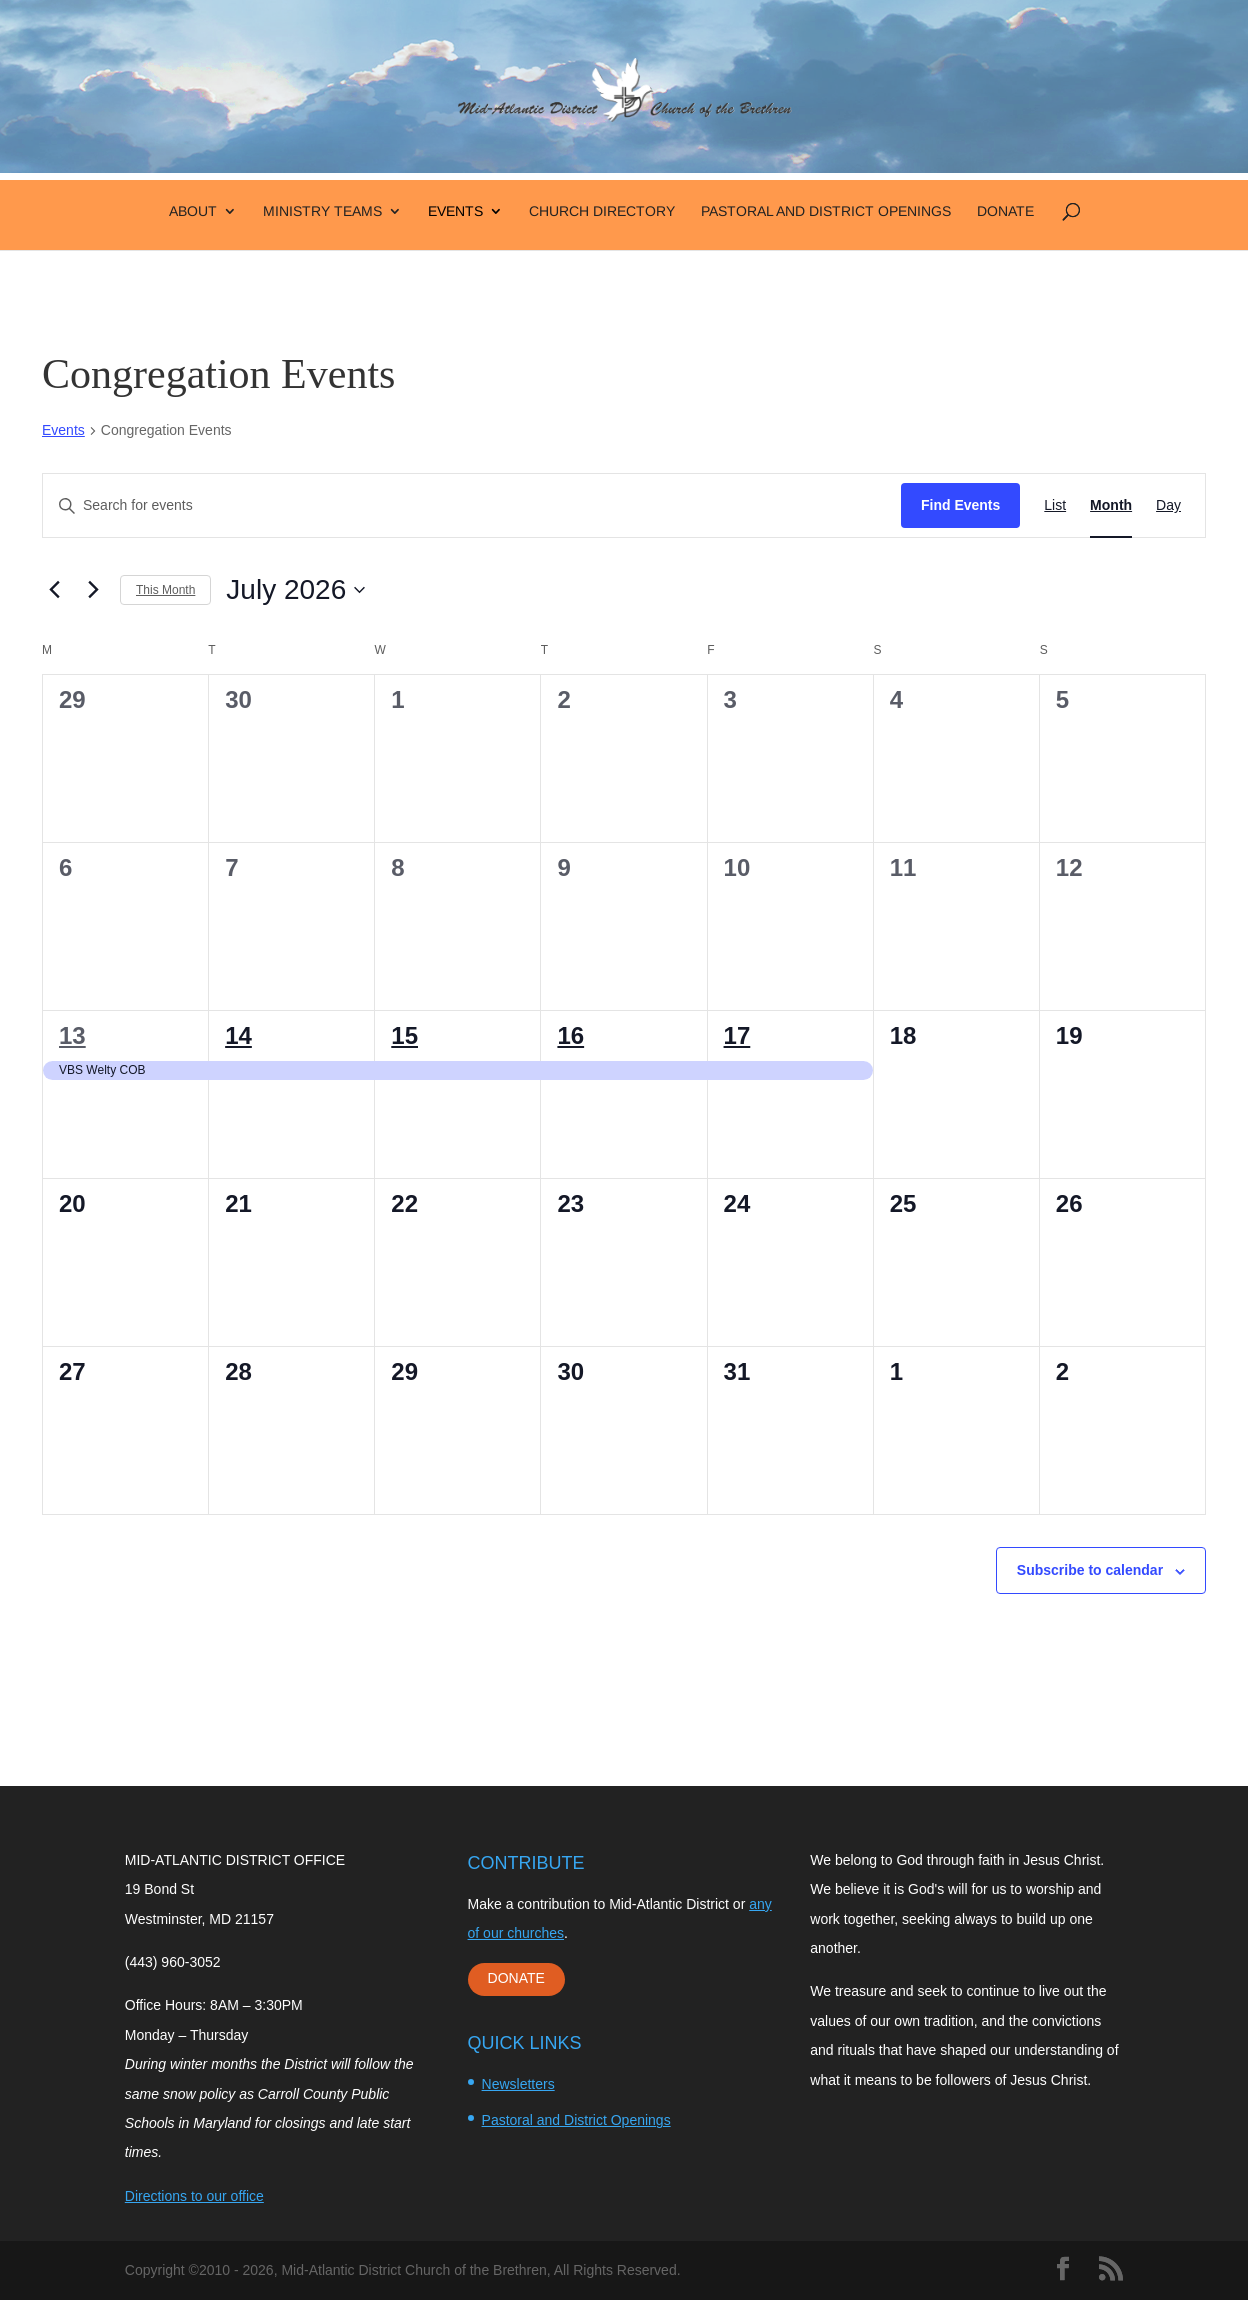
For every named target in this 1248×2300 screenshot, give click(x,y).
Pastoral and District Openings (826, 211)
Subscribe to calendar (1090, 1570)
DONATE (516, 1978)
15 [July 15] (404, 1035)
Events (455, 211)
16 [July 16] (570, 1035)
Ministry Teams (322, 211)
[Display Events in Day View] (1168, 505)
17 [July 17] (737, 1035)
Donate (1005, 211)
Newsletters (518, 2084)
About (193, 211)
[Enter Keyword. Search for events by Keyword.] (472, 505)
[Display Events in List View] (1055, 505)
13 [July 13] (72, 1035)
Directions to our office (194, 2196)
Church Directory (602, 211)
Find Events (960, 505)
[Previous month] (54, 590)
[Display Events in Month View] (1111, 505)
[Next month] (93, 590)
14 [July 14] (238, 1035)
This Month (165, 590)
